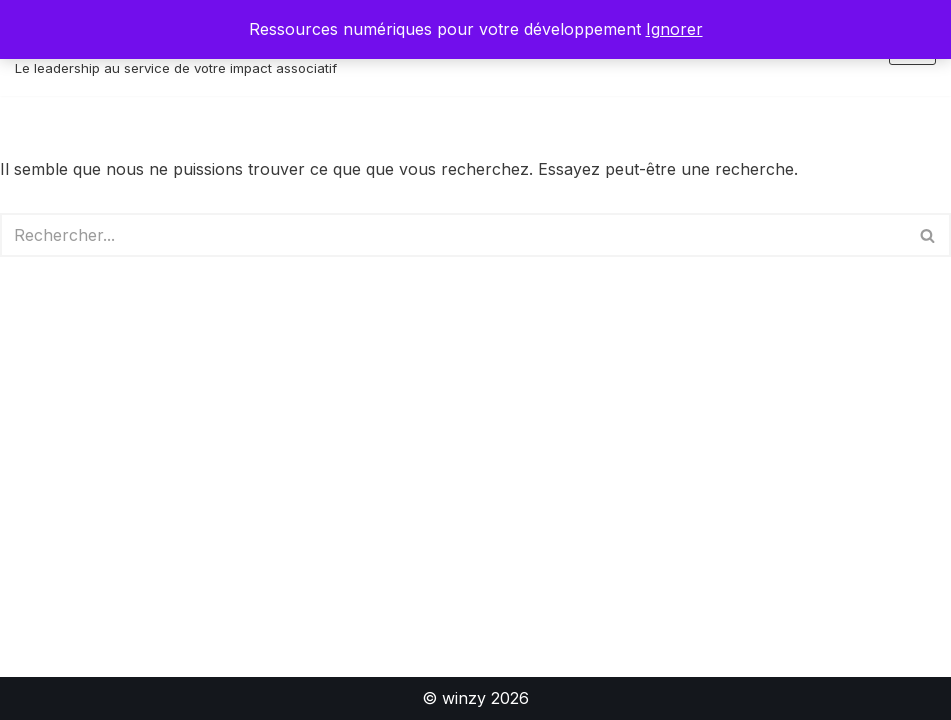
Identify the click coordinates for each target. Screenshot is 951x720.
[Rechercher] (453, 235)
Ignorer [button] (674, 29)
